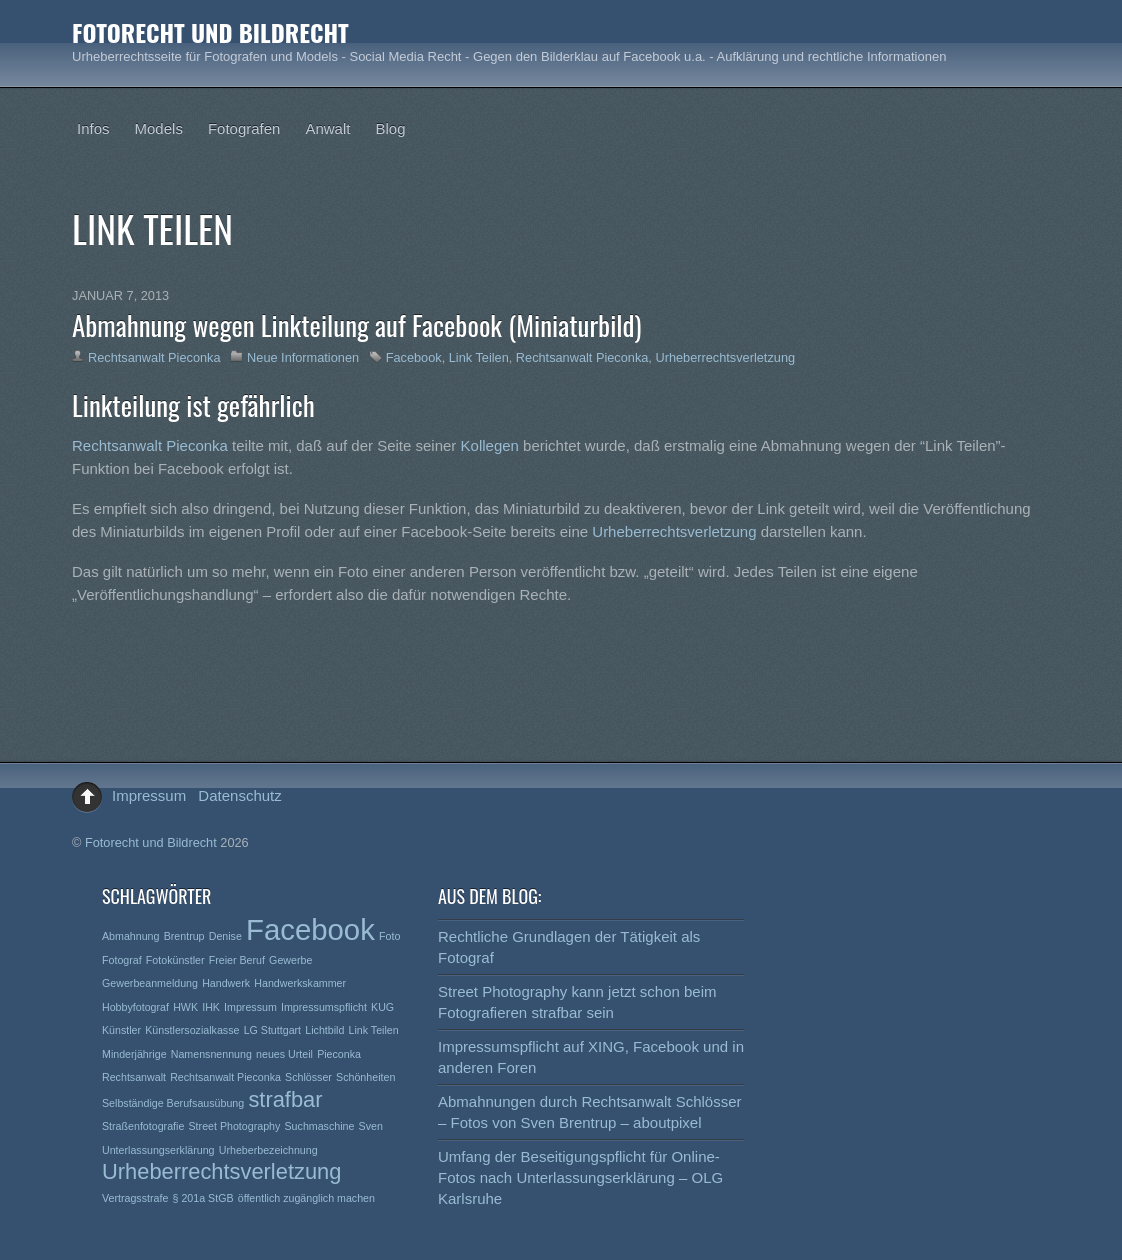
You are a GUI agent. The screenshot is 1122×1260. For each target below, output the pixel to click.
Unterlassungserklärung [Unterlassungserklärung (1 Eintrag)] (158, 1150)
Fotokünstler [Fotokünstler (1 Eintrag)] (175, 960)
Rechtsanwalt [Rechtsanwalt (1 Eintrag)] (134, 1077)
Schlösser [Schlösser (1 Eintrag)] (308, 1077)
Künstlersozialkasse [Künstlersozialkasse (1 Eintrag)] (192, 1030)
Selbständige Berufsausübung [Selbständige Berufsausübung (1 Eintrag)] (173, 1103)
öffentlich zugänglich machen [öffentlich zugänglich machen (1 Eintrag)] (306, 1198)
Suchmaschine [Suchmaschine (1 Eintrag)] (320, 1126)
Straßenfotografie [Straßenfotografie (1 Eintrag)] (143, 1126)
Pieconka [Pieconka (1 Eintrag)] (339, 1054)
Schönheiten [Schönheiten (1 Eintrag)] (365, 1077)
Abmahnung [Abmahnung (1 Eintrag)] (130, 936)
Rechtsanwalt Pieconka (154, 357)
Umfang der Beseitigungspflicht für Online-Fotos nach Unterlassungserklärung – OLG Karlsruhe (580, 1177)
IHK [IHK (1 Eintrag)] (211, 1007)
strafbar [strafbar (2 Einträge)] (285, 1099)
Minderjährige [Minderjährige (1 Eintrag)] (134, 1054)
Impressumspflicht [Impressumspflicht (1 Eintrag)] (324, 1007)
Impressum (149, 795)
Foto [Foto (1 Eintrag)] (389, 936)
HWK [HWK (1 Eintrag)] (185, 1007)
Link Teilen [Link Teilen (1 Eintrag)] (374, 1030)
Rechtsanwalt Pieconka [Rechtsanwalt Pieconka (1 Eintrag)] (225, 1077)
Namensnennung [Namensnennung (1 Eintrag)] (211, 1054)
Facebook (414, 357)
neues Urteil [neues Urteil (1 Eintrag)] (284, 1054)
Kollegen (492, 445)
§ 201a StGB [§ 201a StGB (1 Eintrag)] (203, 1198)
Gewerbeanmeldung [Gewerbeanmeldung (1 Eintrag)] (150, 983)
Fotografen (244, 128)
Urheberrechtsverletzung (725, 357)
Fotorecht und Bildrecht (151, 842)
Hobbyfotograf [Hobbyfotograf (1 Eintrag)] (135, 1007)
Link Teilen (479, 357)
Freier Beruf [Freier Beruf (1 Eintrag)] (237, 960)
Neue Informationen (303, 357)
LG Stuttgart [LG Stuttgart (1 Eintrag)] (272, 1030)
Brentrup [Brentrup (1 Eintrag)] (184, 936)
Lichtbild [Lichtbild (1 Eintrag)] (324, 1030)
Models (159, 128)
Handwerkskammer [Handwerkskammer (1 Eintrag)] (300, 983)
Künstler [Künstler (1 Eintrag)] (121, 1030)
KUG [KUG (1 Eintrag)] (382, 1007)
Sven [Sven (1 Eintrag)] (371, 1126)
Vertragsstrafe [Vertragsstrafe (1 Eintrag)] (135, 1198)
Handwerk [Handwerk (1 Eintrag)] (226, 983)
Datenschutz (239, 795)
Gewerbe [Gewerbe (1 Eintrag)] (290, 960)
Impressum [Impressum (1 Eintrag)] (250, 1007)
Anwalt (327, 128)
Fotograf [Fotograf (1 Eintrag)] (122, 960)
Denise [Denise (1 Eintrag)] (225, 936)
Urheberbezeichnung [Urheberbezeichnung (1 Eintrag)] (268, 1150)
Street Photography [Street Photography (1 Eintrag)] (235, 1126)
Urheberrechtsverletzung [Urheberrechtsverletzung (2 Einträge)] (221, 1171)
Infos (93, 128)
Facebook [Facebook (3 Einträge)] (310, 929)
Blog (390, 128)
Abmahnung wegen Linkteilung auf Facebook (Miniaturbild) (356, 325)
